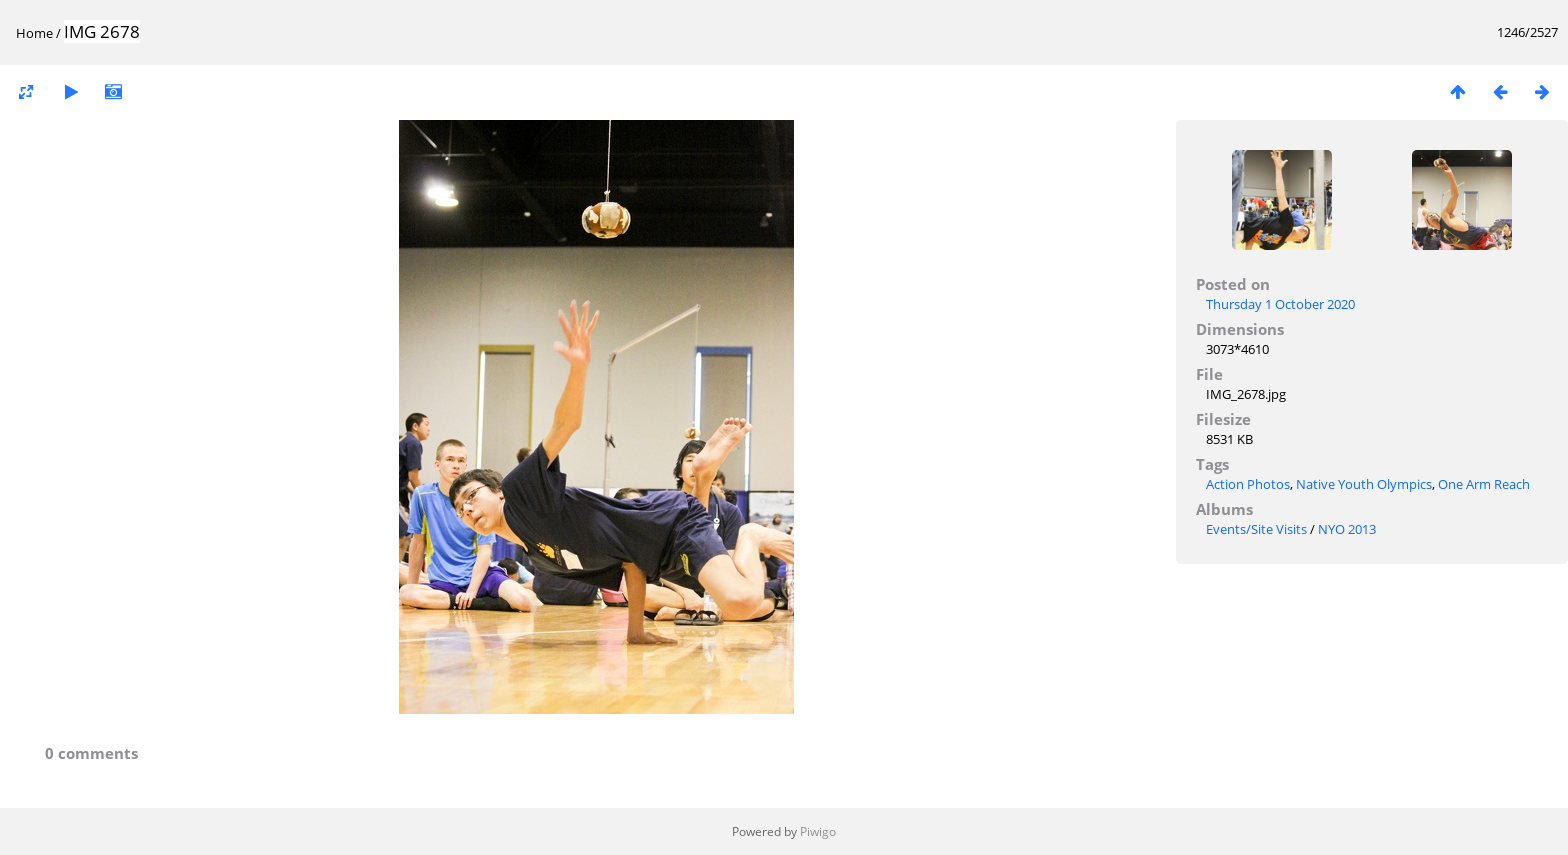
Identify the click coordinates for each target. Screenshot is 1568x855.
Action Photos (1248, 484)
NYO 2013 (1347, 529)
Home (34, 33)
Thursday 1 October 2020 (1280, 304)
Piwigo (818, 831)
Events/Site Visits (1256, 529)
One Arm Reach (1484, 484)
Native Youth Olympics (1364, 484)
